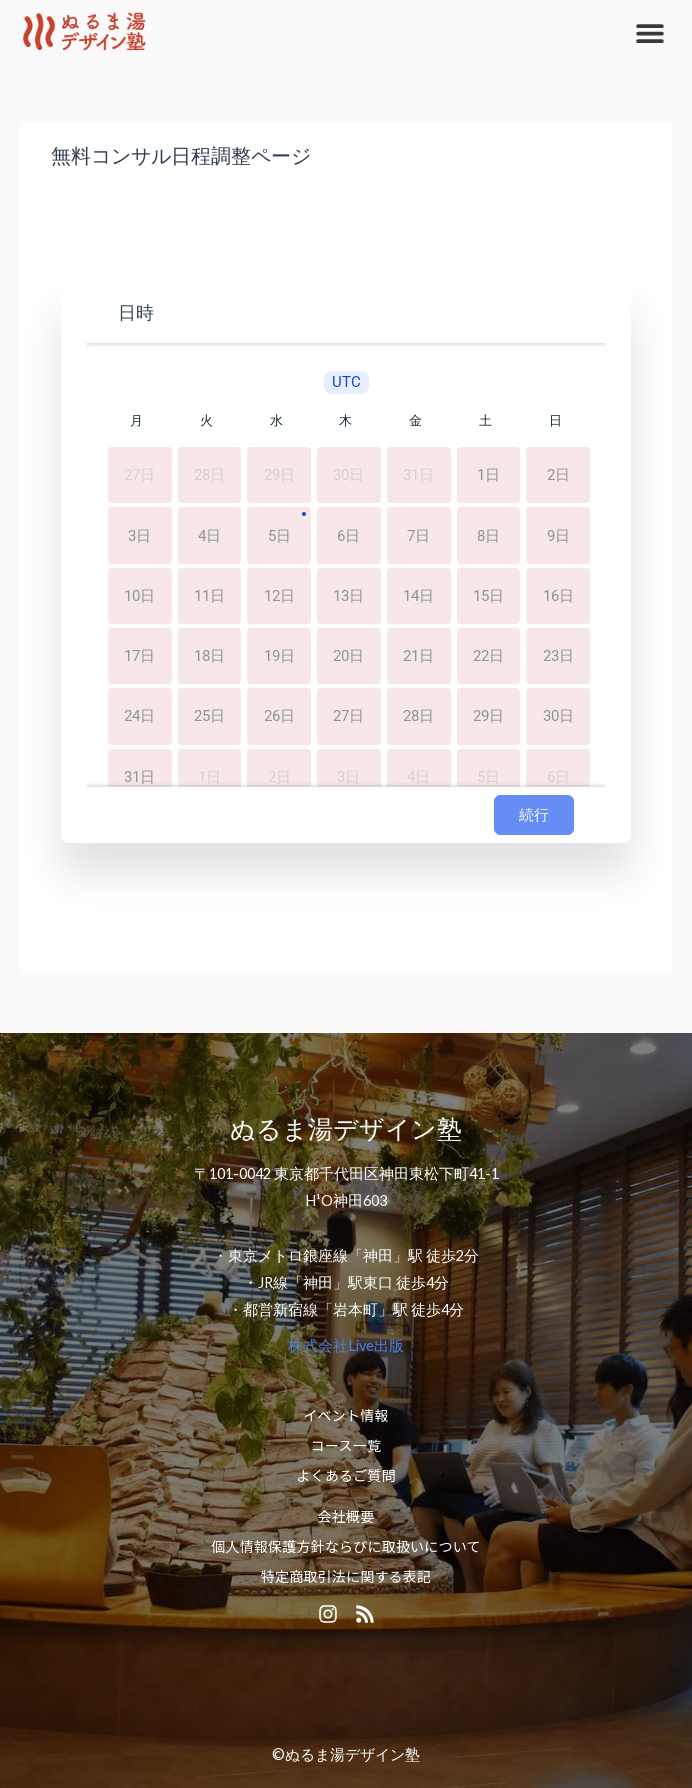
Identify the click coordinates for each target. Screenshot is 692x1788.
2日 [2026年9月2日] (279, 775)
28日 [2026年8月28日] (418, 715)
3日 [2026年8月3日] (139, 536)
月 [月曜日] (136, 421)
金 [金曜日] (415, 421)
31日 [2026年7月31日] (418, 476)
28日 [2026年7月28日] (209, 476)
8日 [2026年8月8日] (488, 536)
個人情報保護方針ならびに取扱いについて (345, 1546)
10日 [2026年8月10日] (139, 596)
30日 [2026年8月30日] (558, 715)
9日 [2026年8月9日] (558, 536)
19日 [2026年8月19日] (279, 656)
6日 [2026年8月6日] (348, 536)
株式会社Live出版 (346, 1345)
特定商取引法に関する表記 (346, 1576)
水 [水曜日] (276, 421)
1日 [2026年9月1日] (209, 775)
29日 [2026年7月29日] (279, 476)
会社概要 (346, 1516)
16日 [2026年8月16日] (558, 596)
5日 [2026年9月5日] (488, 775)
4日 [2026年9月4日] (418, 775)
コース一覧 (346, 1445)
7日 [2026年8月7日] (418, 536)
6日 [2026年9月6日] (558, 775)
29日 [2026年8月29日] (488, 715)
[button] (649, 32)
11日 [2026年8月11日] (209, 596)
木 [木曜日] (345, 421)
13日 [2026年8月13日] (348, 596)
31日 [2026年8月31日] (139, 775)
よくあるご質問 (345, 1475)
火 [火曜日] (206, 421)
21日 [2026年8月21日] (418, 656)
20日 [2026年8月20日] (348, 656)
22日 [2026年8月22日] (488, 656)
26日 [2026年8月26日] (279, 715)
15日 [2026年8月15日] (488, 596)
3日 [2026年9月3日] (348, 775)
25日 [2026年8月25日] (209, 715)
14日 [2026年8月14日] (418, 596)
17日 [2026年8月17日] (139, 656)
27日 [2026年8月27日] (348, 715)
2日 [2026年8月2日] (558, 476)
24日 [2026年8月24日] (139, 715)
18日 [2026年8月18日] (209, 656)
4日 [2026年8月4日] (209, 536)
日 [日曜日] (555, 421)
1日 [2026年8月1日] (488, 476)
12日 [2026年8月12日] (279, 596)
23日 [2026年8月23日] (558, 656)
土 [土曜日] (485, 421)
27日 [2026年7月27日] (139, 476)
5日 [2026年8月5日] (279, 536)
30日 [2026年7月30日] (348, 476)
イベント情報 (345, 1415)
